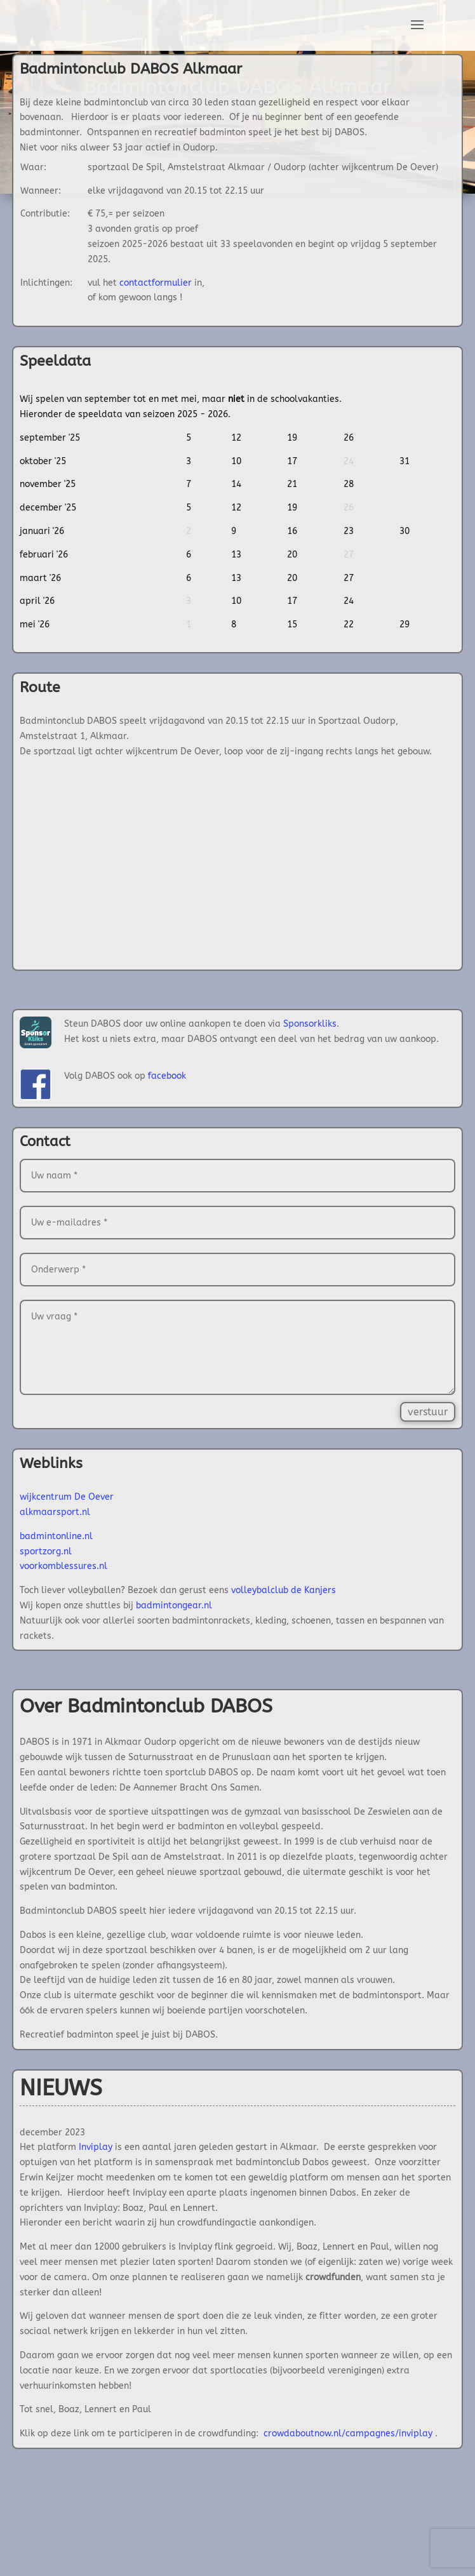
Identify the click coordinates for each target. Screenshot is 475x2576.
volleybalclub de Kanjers (283, 1590)
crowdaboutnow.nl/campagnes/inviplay (348, 2433)
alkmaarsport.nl (55, 1512)
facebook (167, 1076)
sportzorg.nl (46, 1551)
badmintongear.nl (174, 1605)
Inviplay (95, 2147)
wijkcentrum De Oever (67, 1497)
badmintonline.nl (56, 1536)
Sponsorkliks (310, 1023)
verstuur (428, 1412)
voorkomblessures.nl (63, 1566)
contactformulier (155, 282)
